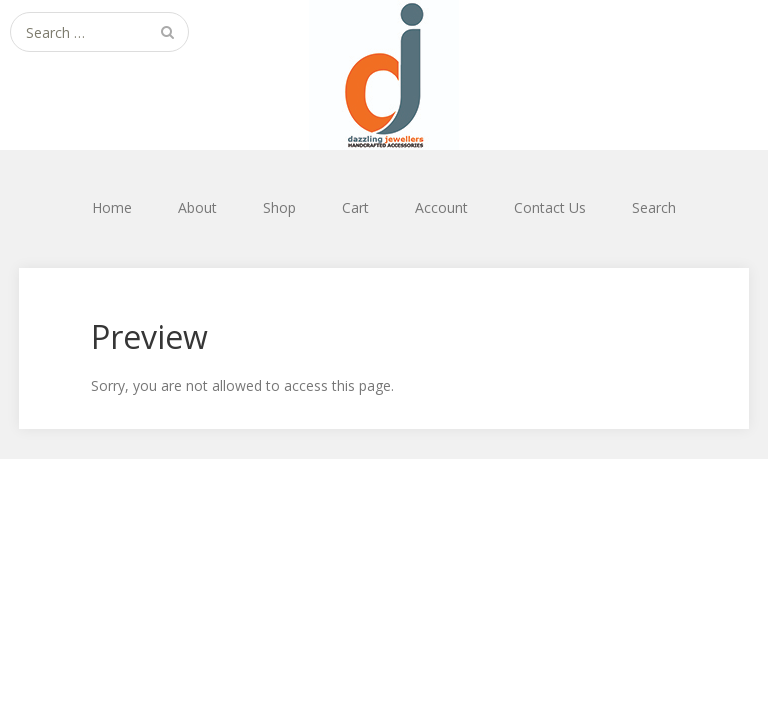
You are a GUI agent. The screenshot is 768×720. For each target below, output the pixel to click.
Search (654, 207)
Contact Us (550, 207)
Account (441, 207)
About (197, 207)
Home (112, 207)
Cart (355, 207)
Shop (279, 207)
